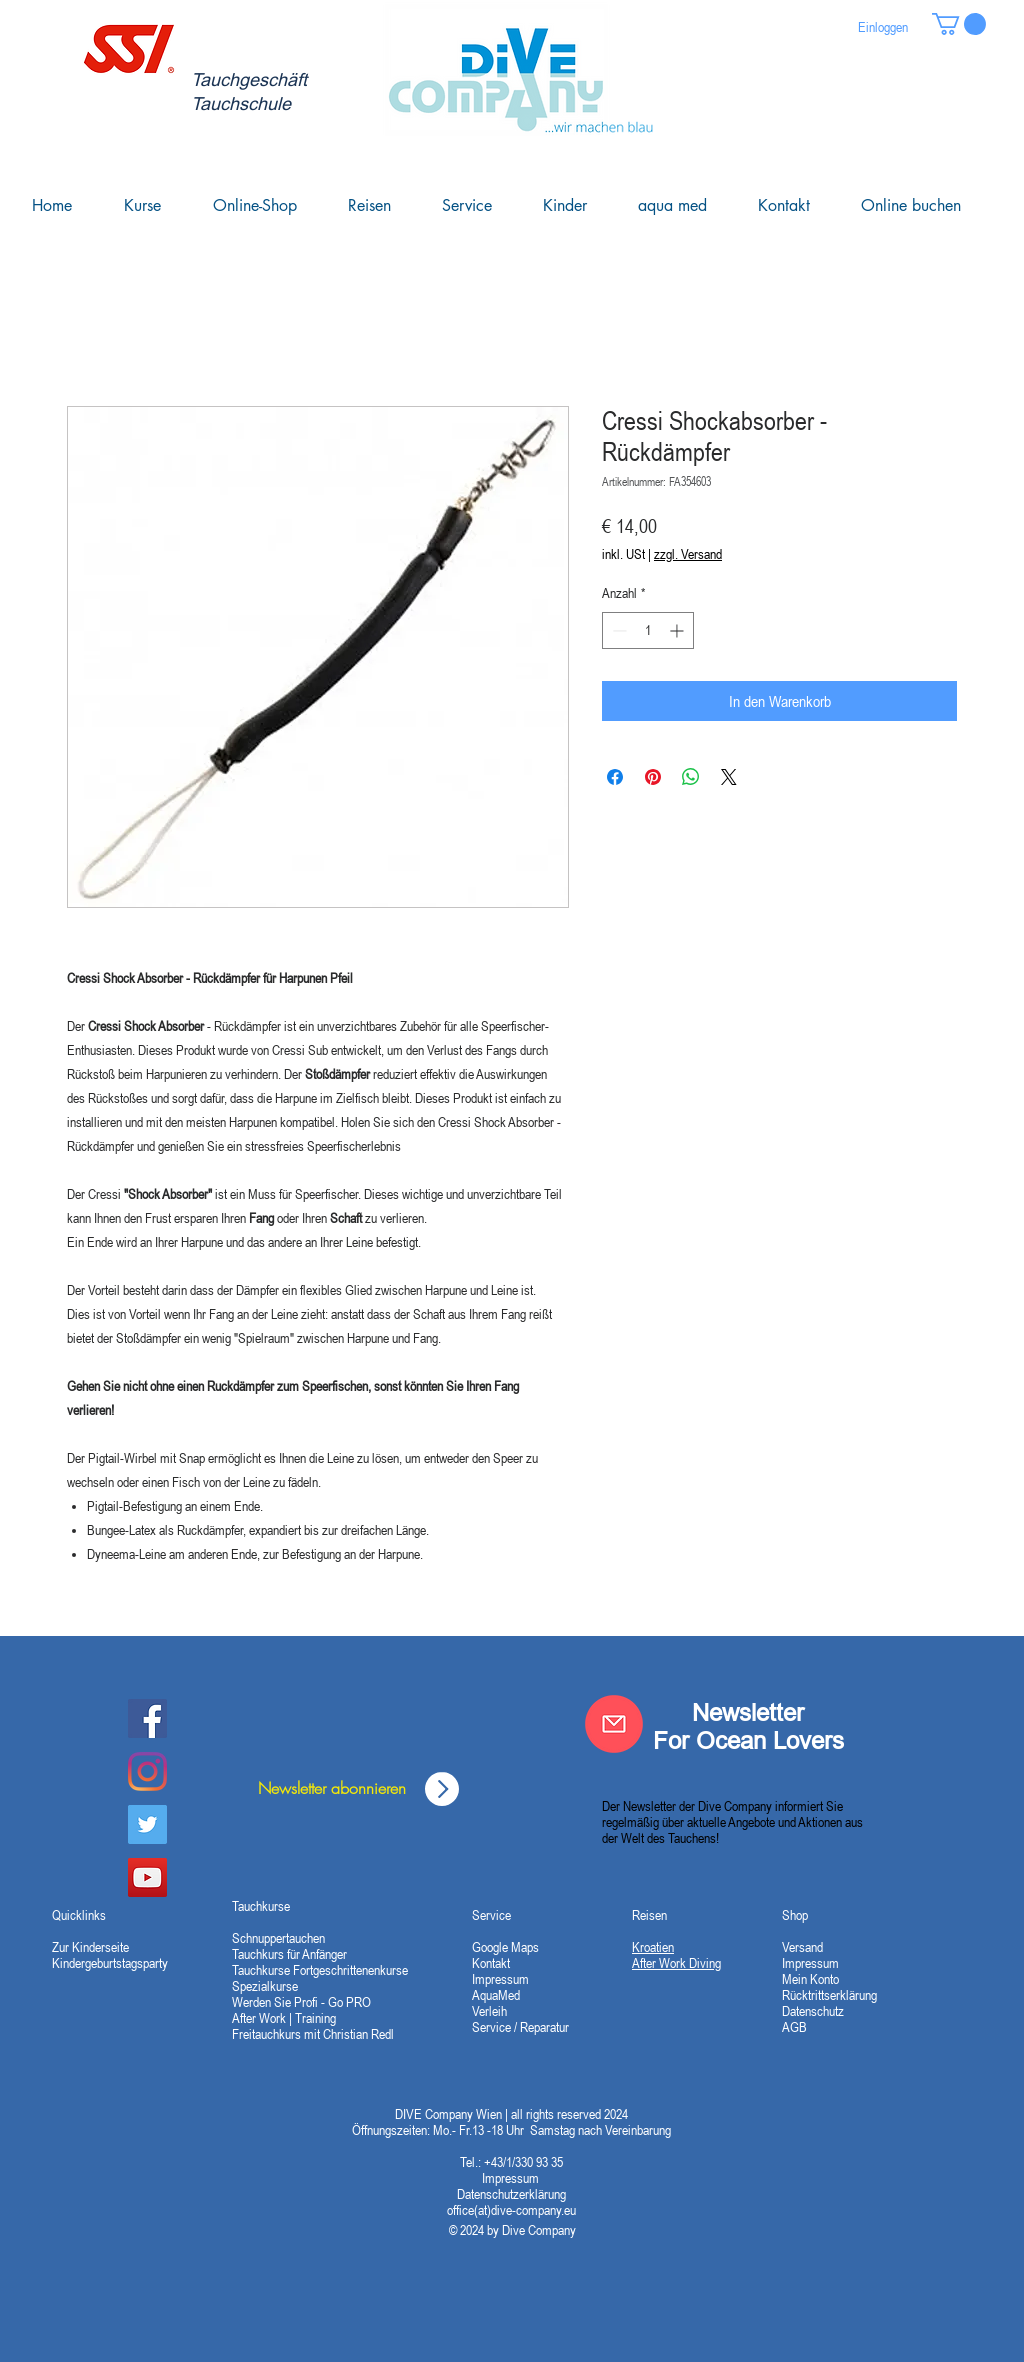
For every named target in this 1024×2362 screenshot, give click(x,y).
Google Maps (505, 1947)
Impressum (512, 2178)
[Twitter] (147, 1824)
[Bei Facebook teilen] (615, 777)
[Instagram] (147, 1771)
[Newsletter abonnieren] (332, 1789)
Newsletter (748, 1712)
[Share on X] (729, 777)
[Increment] (678, 630)
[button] (959, 24)
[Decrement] (617, 630)
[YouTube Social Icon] (147, 1877)
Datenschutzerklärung (511, 2194)
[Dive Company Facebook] (147, 1718)
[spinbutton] (648, 630)
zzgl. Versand (688, 554)
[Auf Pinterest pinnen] (653, 777)
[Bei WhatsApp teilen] (691, 777)
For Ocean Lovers (748, 1740)
